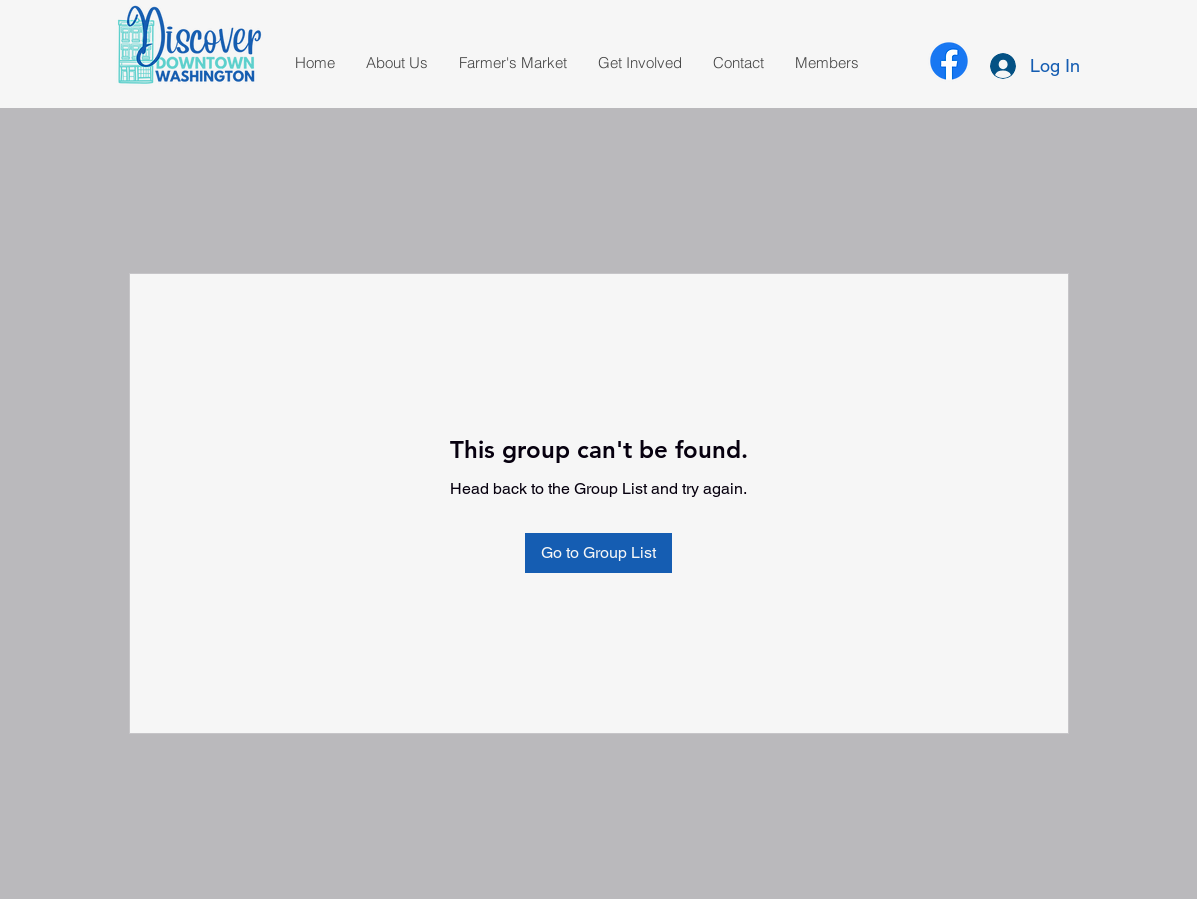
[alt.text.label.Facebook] (949, 61)
